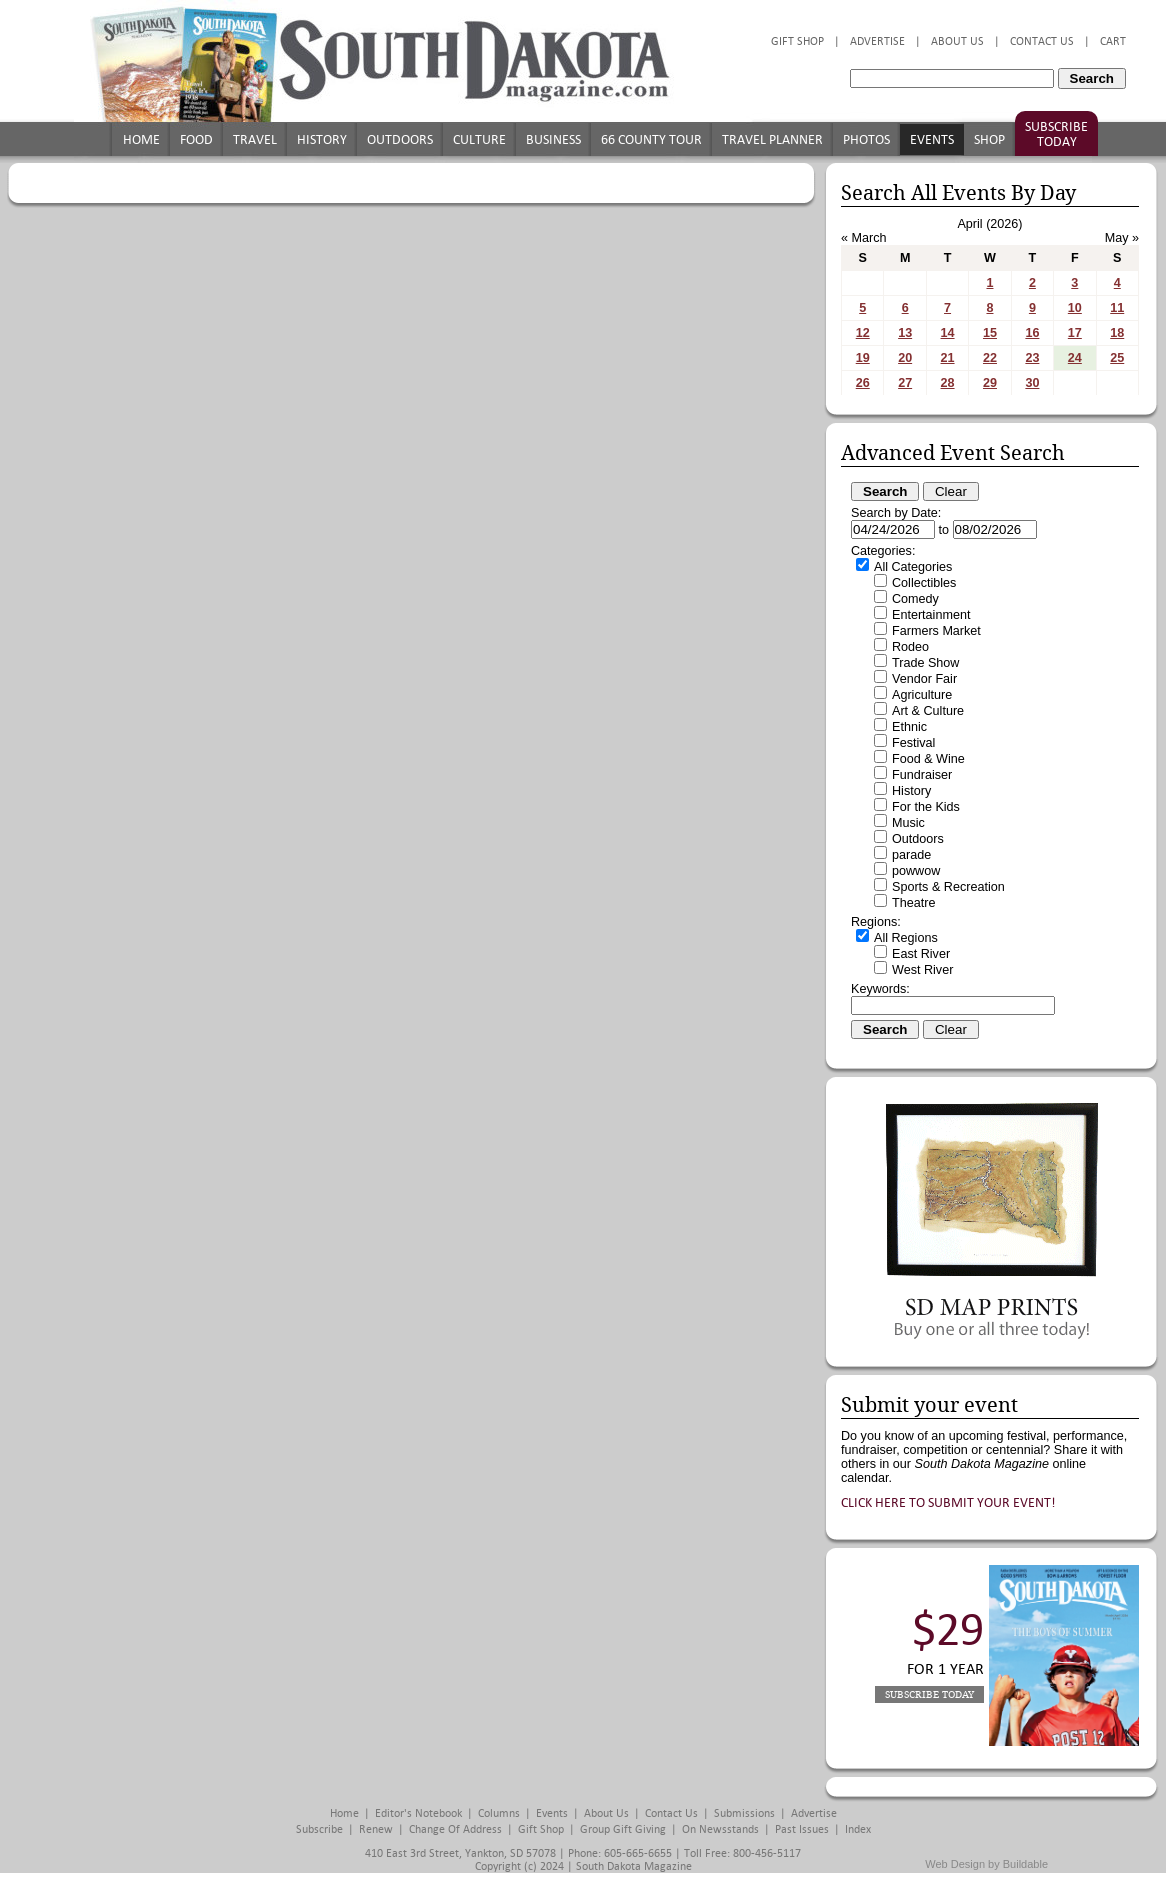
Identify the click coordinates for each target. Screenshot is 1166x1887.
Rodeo (910, 647)
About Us (957, 41)
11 (1117, 308)
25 (1117, 358)
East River (921, 954)
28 (948, 383)
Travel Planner (772, 139)
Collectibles (924, 583)
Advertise (877, 41)
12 (863, 333)
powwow (916, 871)
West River (922, 970)
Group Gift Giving (623, 1829)
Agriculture (922, 695)
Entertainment (931, 615)
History (322, 139)
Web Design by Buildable (986, 1864)
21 (948, 358)
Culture (479, 139)
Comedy (915, 599)
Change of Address (455, 1829)
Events (932, 139)
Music (908, 823)
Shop (989, 139)
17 (1075, 333)
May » (1122, 238)
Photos (866, 139)
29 (990, 383)
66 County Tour (651, 139)
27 (905, 383)
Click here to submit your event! (948, 1502)
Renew (376, 1829)
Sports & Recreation (948, 887)
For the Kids (926, 807)
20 (905, 358)
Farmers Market (936, 631)
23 (1032, 358)
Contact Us (1042, 41)
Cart (1113, 41)
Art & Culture (928, 711)
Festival (913, 743)
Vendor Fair (924, 679)
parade (911, 855)
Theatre (913, 903)
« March (864, 238)
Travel (255, 139)
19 (863, 358)
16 (1032, 333)
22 (990, 358)
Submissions (744, 1813)
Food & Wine (928, 759)
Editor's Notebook (418, 1813)
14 (948, 333)
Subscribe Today (1056, 134)
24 (1075, 358)
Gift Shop (797, 41)
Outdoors (400, 139)
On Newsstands (720, 1829)
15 (990, 333)
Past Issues (802, 1829)
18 (1117, 333)
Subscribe (319, 1829)
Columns (499, 1813)
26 (863, 383)
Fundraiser (922, 775)
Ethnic (909, 727)
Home (141, 139)
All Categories (913, 567)
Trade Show (925, 663)
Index (858, 1829)
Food (196, 139)
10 (1075, 308)
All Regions (906, 938)
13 (905, 333)
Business (553, 139)
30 (1032, 383)
